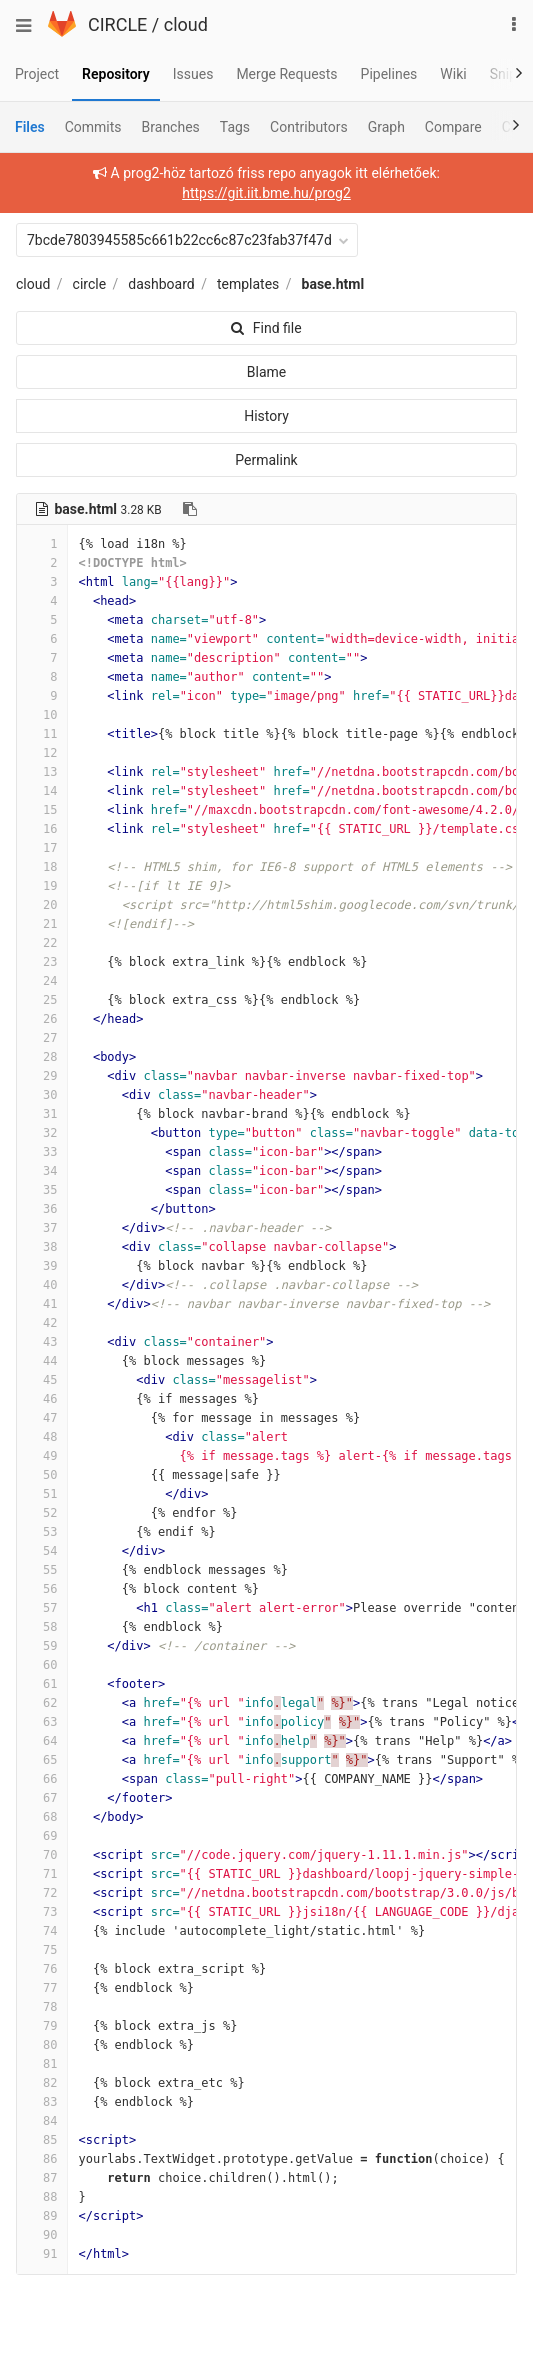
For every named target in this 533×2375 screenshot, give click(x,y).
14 (42, 791)
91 (42, 2254)
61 (42, 1684)
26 (42, 1019)
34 (42, 1171)
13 (42, 772)
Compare (453, 127)
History (266, 416)
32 (42, 1133)
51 (42, 1494)
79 (42, 2026)
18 (42, 867)
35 (42, 1190)
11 (42, 734)
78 (42, 2007)
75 (42, 1950)
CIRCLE (117, 24)
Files (30, 127)
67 (42, 1798)
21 (42, 924)
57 (42, 1608)
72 (42, 1893)
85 (42, 2140)
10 (42, 715)
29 (42, 1076)
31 (42, 1114)
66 (42, 1779)
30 (42, 1095)
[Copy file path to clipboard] (190, 509)
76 (42, 1969)
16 (42, 829)
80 (42, 2045)
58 (42, 1627)
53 (42, 1532)
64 (42, 1741)
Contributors (309, 127)
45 (42, 1380)
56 (42, 1589)
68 (42, 1817)
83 (42, 2102)
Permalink (266, 460)
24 (42, 981)
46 (42, 1399)
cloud (186, 24)
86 (42, 2159)
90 (42, 2235)
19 (42, 886)
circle (90, 284)
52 (42, 1513)
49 (42, 1456)
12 (42, 753)
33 (42, 1152)
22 (42, 943)
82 (42, 2083)
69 (42, 1836)
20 (42, 905)
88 (42, 2197)
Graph (386, 127)
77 (42, 1988)
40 (42, 1285)
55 (42, 1570)
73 (42, 1912)
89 (42, 2216)
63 (42, 1722)
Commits (93, 127)
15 (42, 810)
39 (42, 1266)
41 (42, 1304)
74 (42, 1931)
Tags (235, 127)
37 (42, 1228)
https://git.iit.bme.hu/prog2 (266, 193)
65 (42, 1760)
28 (42, 1057)
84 (42, 2121)
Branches (171, 127)
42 (42, 1323)
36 (42, 1209)
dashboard (161, 284)
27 (42, 1038)
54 (42, 1551)
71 (42, 1874)
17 (42, 848)
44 (42, 1361)
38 (42, 1247)
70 (42, 1855)
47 (42, 1418)
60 (42, 1665)
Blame (266, 372)
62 (42, 1703)
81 (42, 2064)
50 (42, 1475)
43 (42, 1342)
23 (42, 962)
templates (248, 284)
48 (42, 1437)
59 (42, 1646)
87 (42, 2178)
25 (42, 1000)
